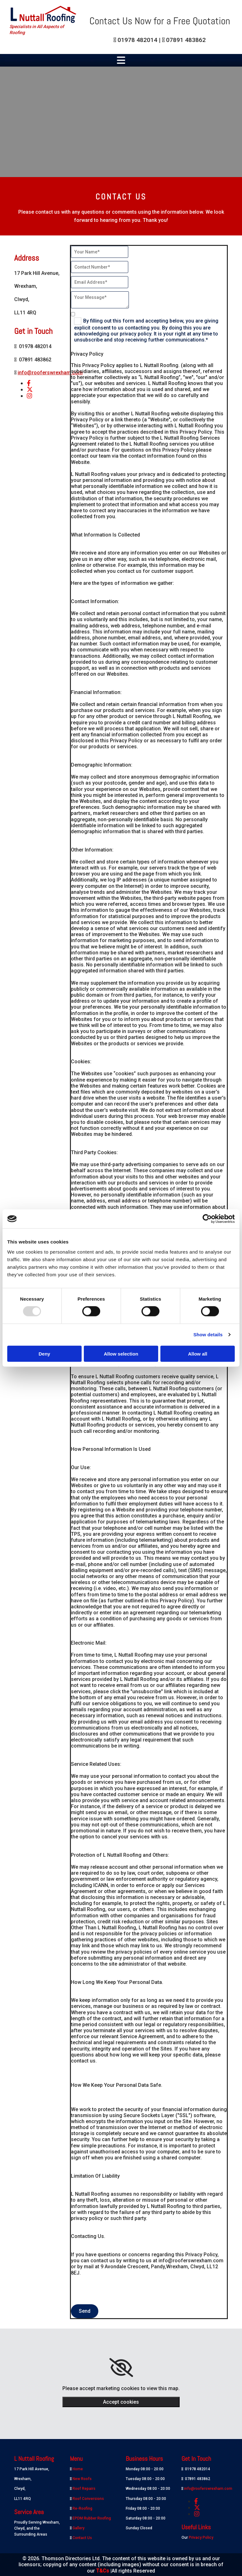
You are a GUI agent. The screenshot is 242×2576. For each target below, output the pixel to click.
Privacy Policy (201, 2537)
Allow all (197, 1353)
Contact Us (82, 2538)
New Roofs (82, 2479)
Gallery (78, 2528)
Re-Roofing (82, 2508)
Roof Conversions (88, 2498)
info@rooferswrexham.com (50, 373)
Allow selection (121, 1353)
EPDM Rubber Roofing (91, 2518)
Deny (44, 1353)
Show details (208, 1334)
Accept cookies (121, 2402)
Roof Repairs (83, 2488)
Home (77, 2469)
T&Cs (102, 2571)
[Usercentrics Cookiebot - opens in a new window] (207, 1219)
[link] (121, 2367)
